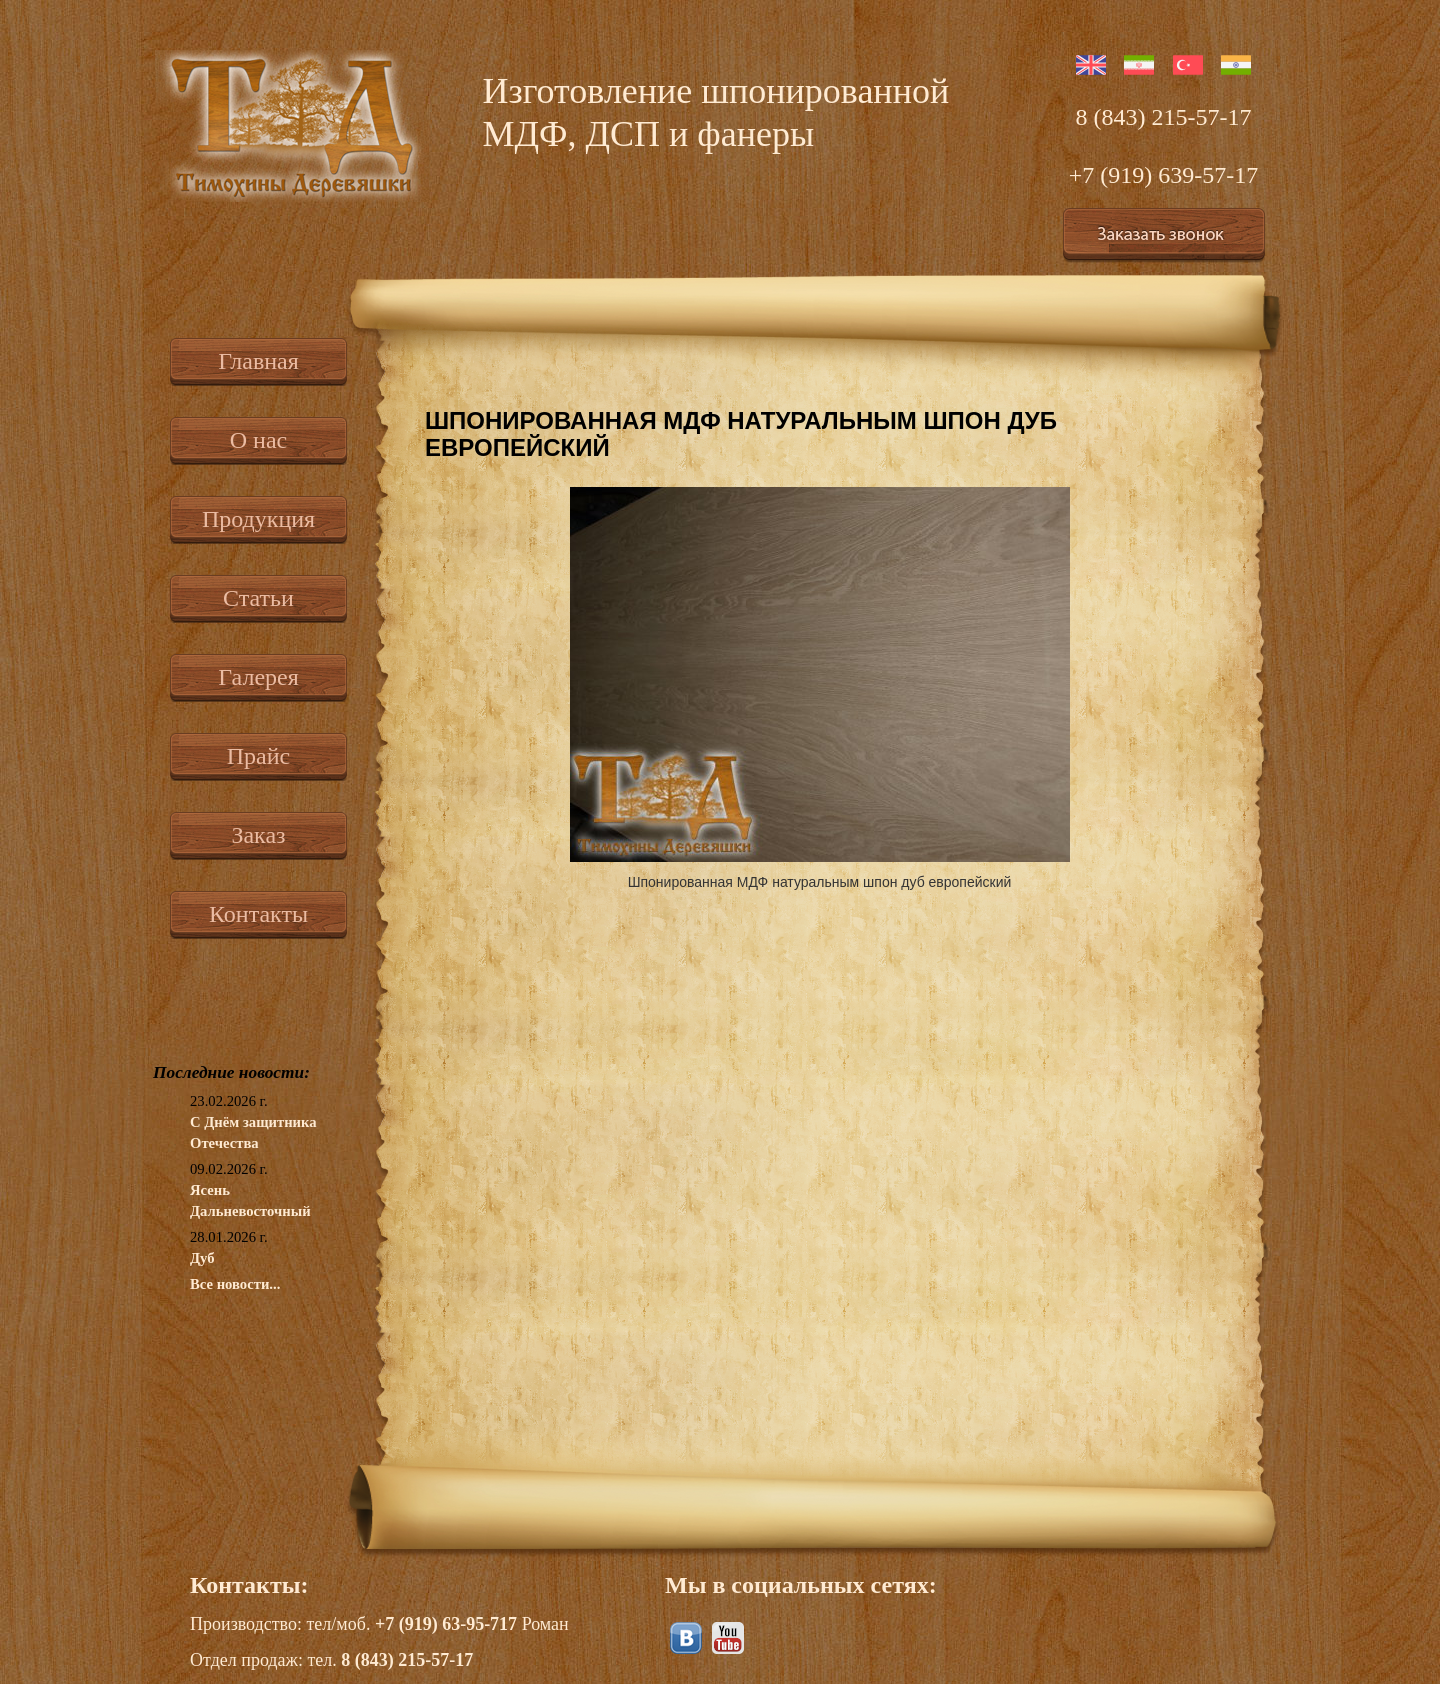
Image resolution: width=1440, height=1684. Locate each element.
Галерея (258, 677)
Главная (258, 361)
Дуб (202, 1258)
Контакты (258, 914)
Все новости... (235, 1284)
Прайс (258, 756)
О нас (258, 440)
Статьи (258, 598)
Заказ (258, 835)
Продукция (258, 519)
